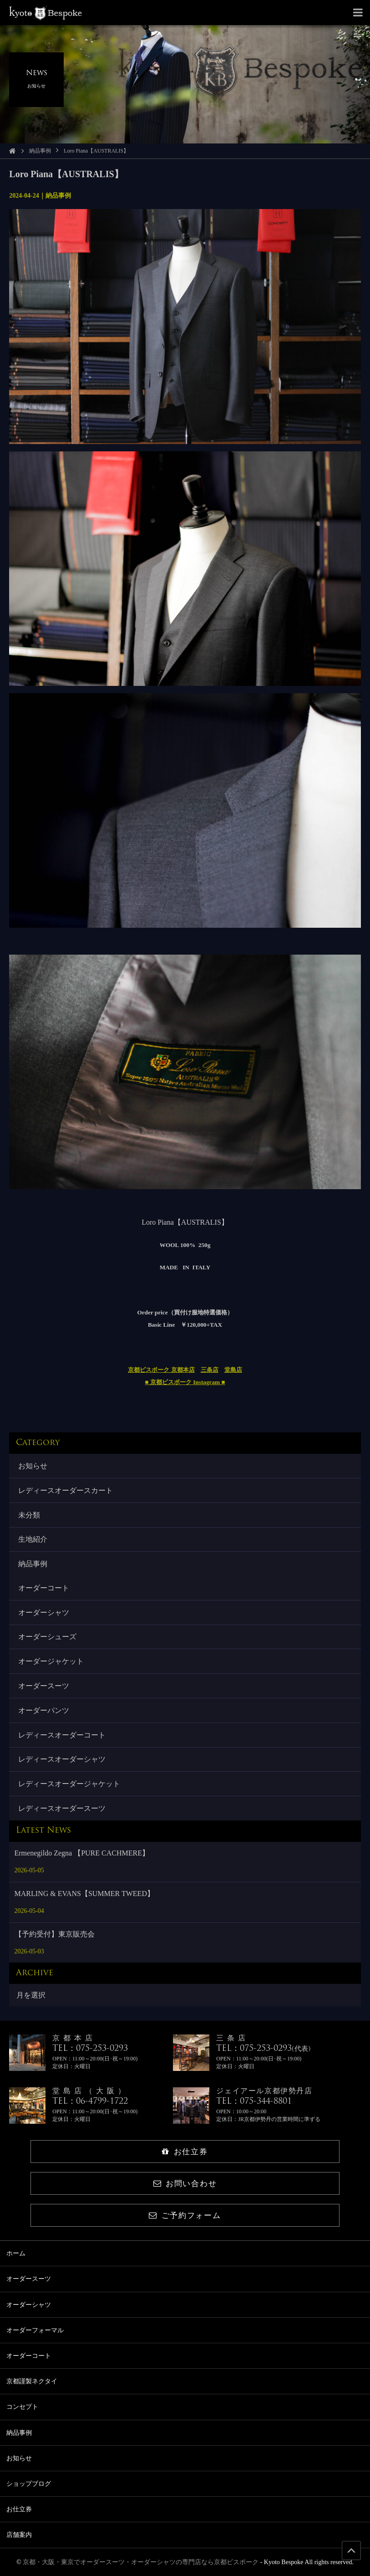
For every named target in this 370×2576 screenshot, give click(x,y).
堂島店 (233, 1369)
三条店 (209, 1369)
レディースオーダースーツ (62, 1808)
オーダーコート (43, 1588)
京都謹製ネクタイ (31, 2381)
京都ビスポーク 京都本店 (161, 1369)
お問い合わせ (185, 2183)
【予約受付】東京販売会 (55, 1934)
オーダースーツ (43, 1686)
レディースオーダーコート (62, 1735)
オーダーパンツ (43, 1710)
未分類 (29, 1515)
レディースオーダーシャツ (62, 1759)
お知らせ (32, 1466)
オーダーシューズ (47, 1637)
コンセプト (22, 2406)
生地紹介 (32, 1539)
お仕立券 (185, 2151)
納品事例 (40, 151)
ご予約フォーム (185, 2215)
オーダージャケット (51, 1661)
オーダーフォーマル (35, 2330)
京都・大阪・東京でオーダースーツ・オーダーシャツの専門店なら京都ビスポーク (140, 2562)
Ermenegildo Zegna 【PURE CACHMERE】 (82, 1853)
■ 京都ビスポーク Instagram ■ (185, 1382)
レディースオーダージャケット (69, 1784)
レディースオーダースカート (65, 1490)
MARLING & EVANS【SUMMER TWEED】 (84, 1893)
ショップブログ (28, 2483)
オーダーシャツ (43, 1612)
